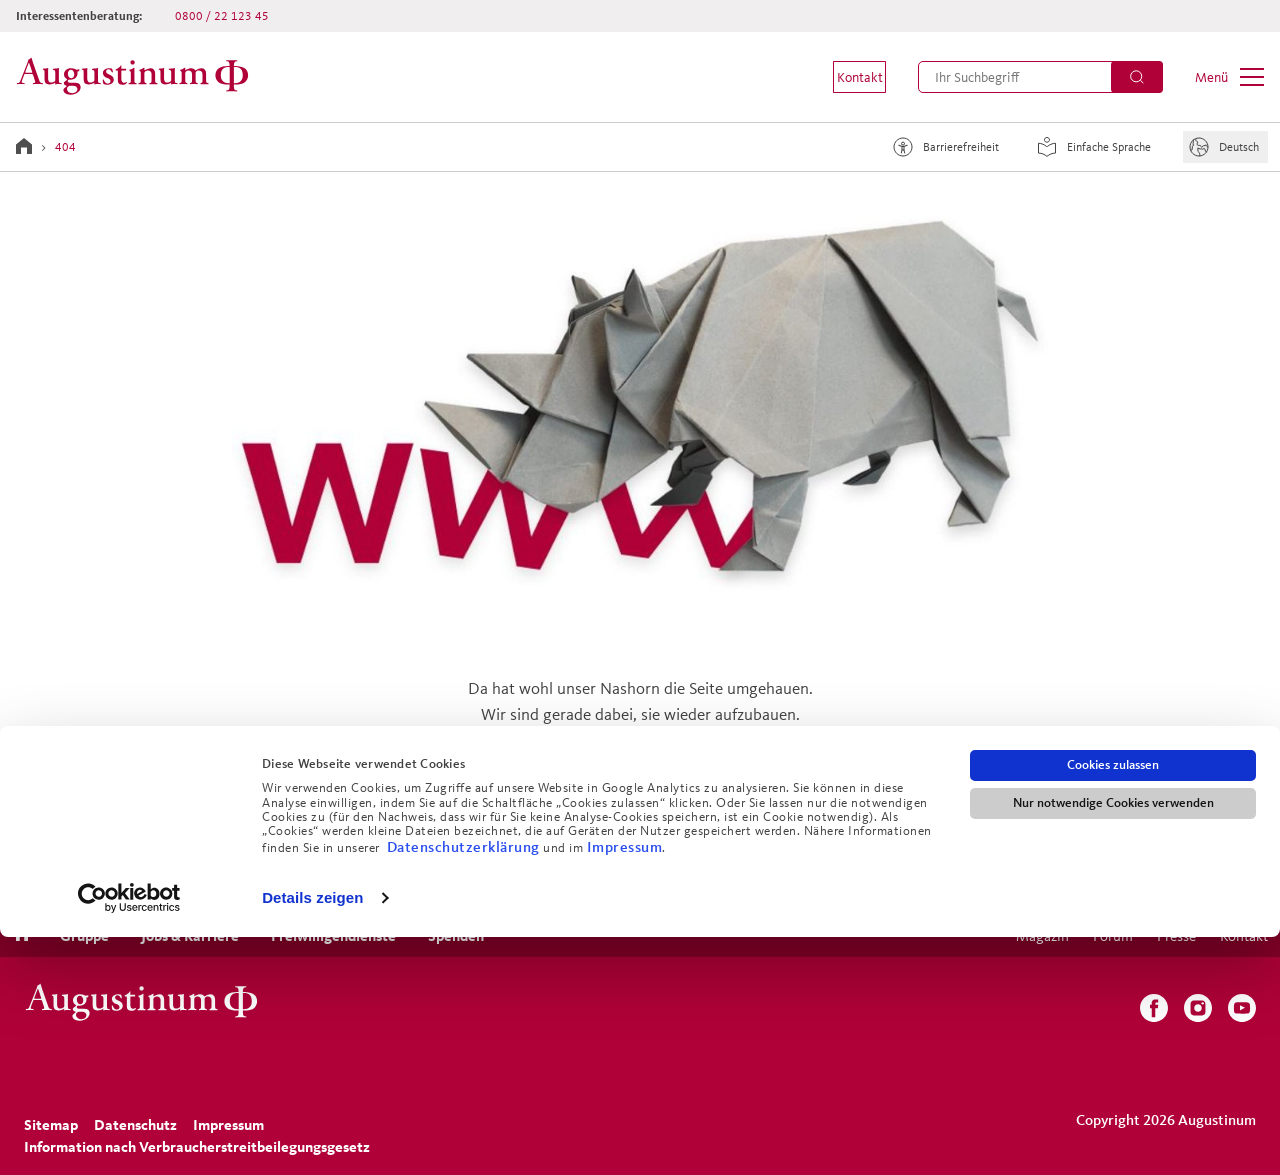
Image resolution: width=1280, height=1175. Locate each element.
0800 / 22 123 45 (222, 15)
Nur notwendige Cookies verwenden (1113, 1041)
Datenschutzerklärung (465, 1083)
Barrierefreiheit (943, 147)
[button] (846, 77)
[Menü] (1229, 77)
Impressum (625, 1083)
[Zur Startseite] (138, 76)
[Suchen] (1137, 77)
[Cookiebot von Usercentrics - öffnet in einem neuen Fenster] (129, 1136)
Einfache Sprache (1091, 147)
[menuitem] (846, 77)
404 (65, 146)
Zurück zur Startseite (640, 821)
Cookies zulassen (1113, 1003)
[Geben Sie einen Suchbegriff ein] (1040, 77)
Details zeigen (312, 1135)
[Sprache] (1225, 147)
